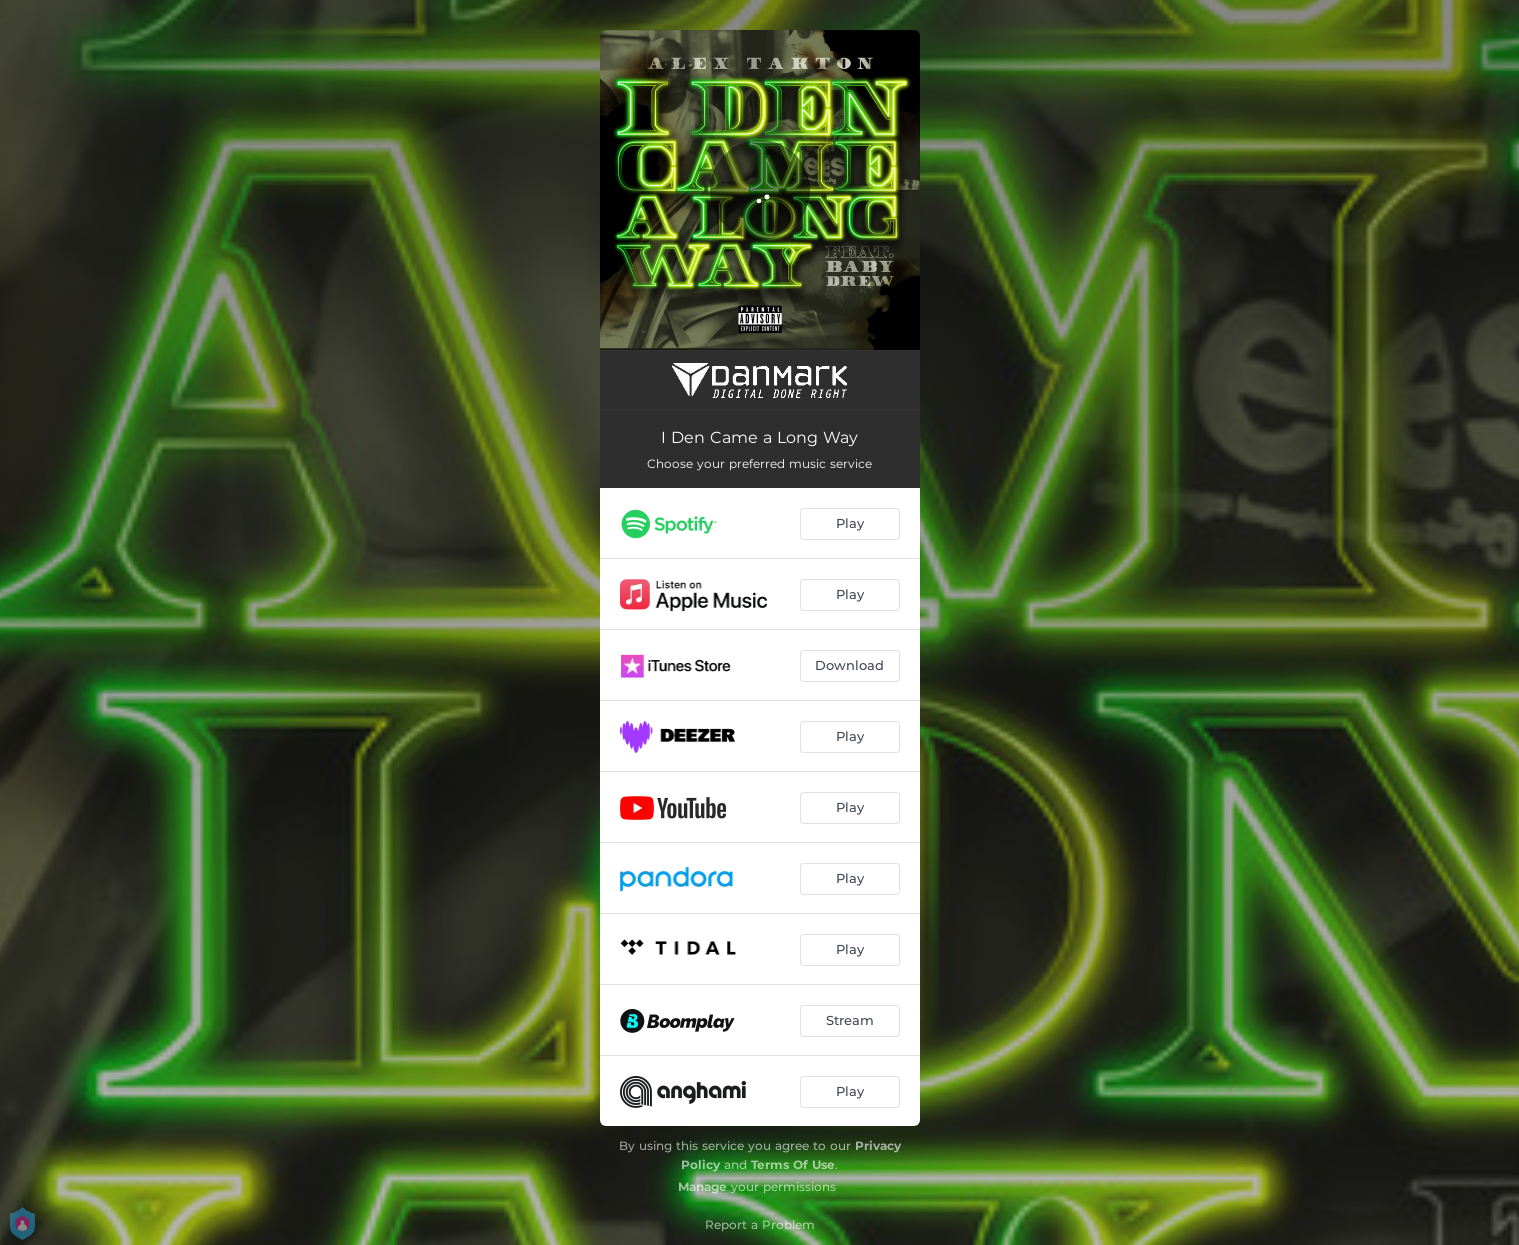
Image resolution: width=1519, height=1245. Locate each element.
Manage (702, 1186)
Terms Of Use (793, 1164)
